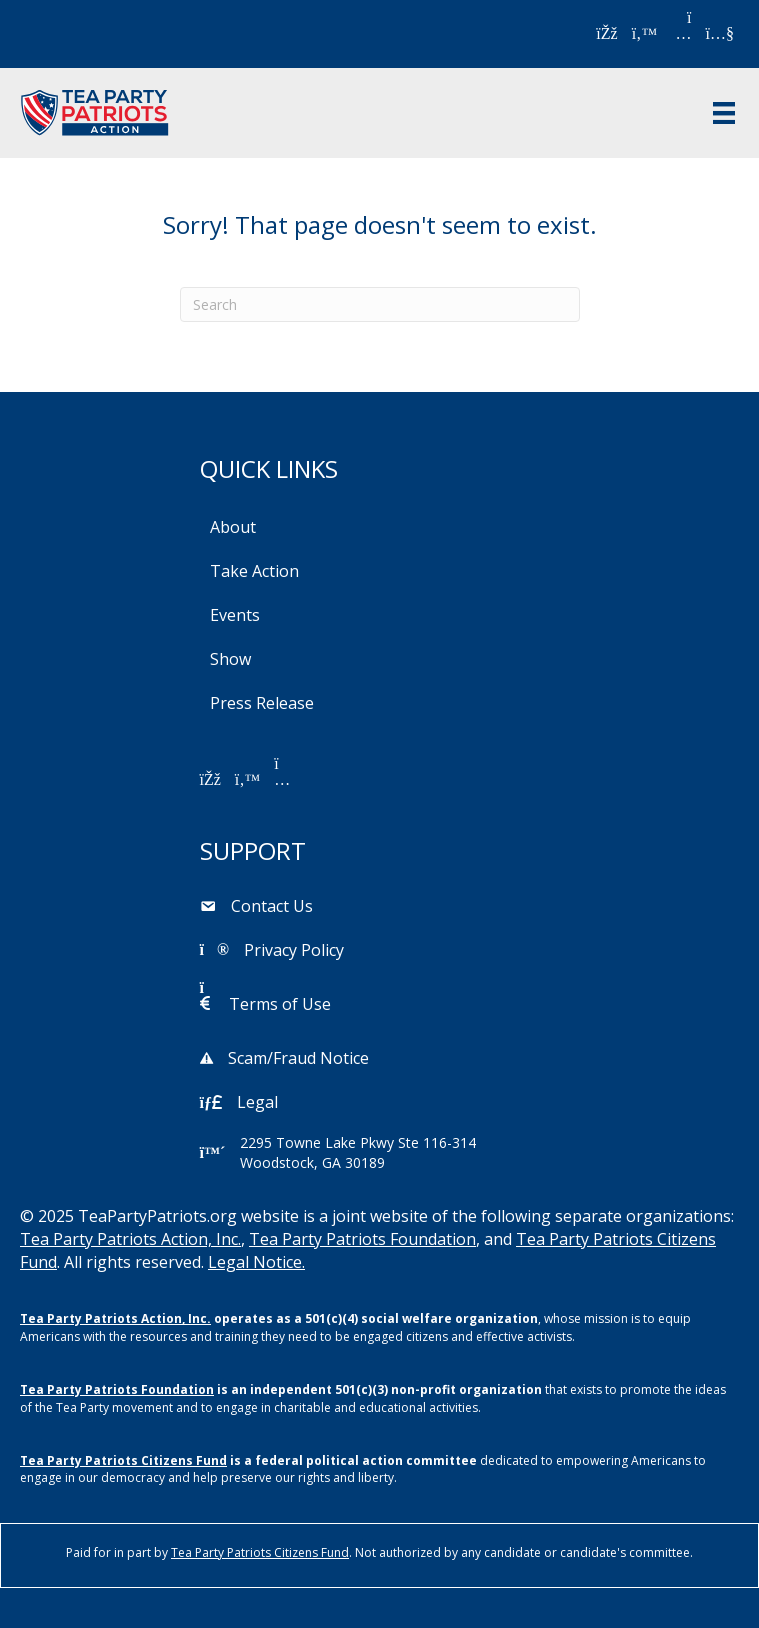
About (233, 527)
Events (235, 615)
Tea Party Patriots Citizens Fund (123, 1460)
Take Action (254, 571)
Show (230, 659)
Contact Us (272, 906)
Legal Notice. (256, 1262)
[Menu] (724, 113)
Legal (257, 1102)
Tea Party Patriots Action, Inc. (130, 1239)
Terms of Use (280, 1004)
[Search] (380, 304)
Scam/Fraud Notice (298, 1058)
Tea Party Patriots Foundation (362, 1239)
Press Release (262, 703)
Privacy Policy (294, 950)
